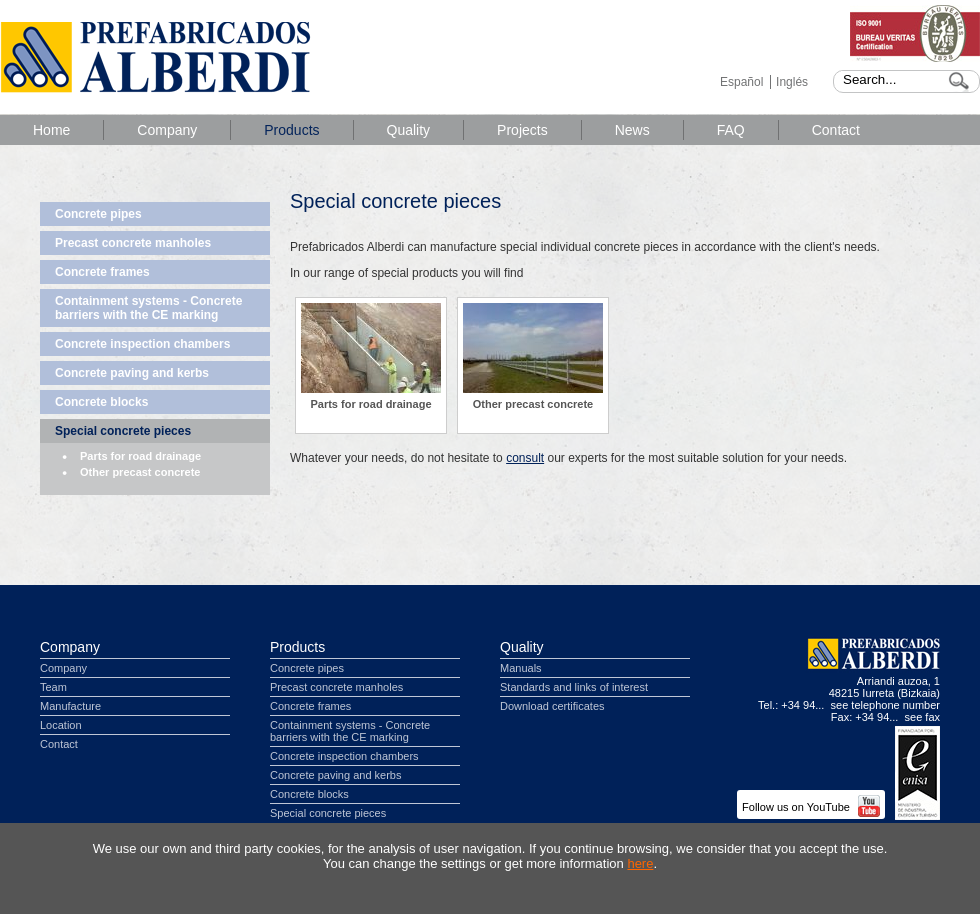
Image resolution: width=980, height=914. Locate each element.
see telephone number (885, 705)
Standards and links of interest (574, 687)
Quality (409, 130)
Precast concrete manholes (133, 243)
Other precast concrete (140, 472)
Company (167, 130)
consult (525, 458)
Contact (836, 130)
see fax (922, 717)
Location (61, 725)
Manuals (521, 668)
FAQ (731, 130)
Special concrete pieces (123, 431)
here (640, 863)
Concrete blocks (101, 402)
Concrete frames (102, 272)
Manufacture (70, 706)
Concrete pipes (98, 214)
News (632, 130)
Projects (522, 130)
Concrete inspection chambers (142, 344)
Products (291, 130)
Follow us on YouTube (811, 807)
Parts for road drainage (140, 456)
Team (53, 687)
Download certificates (552, 706)
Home (51, 130)
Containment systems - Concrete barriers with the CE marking (148, 308)
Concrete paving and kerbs (132, 373)
